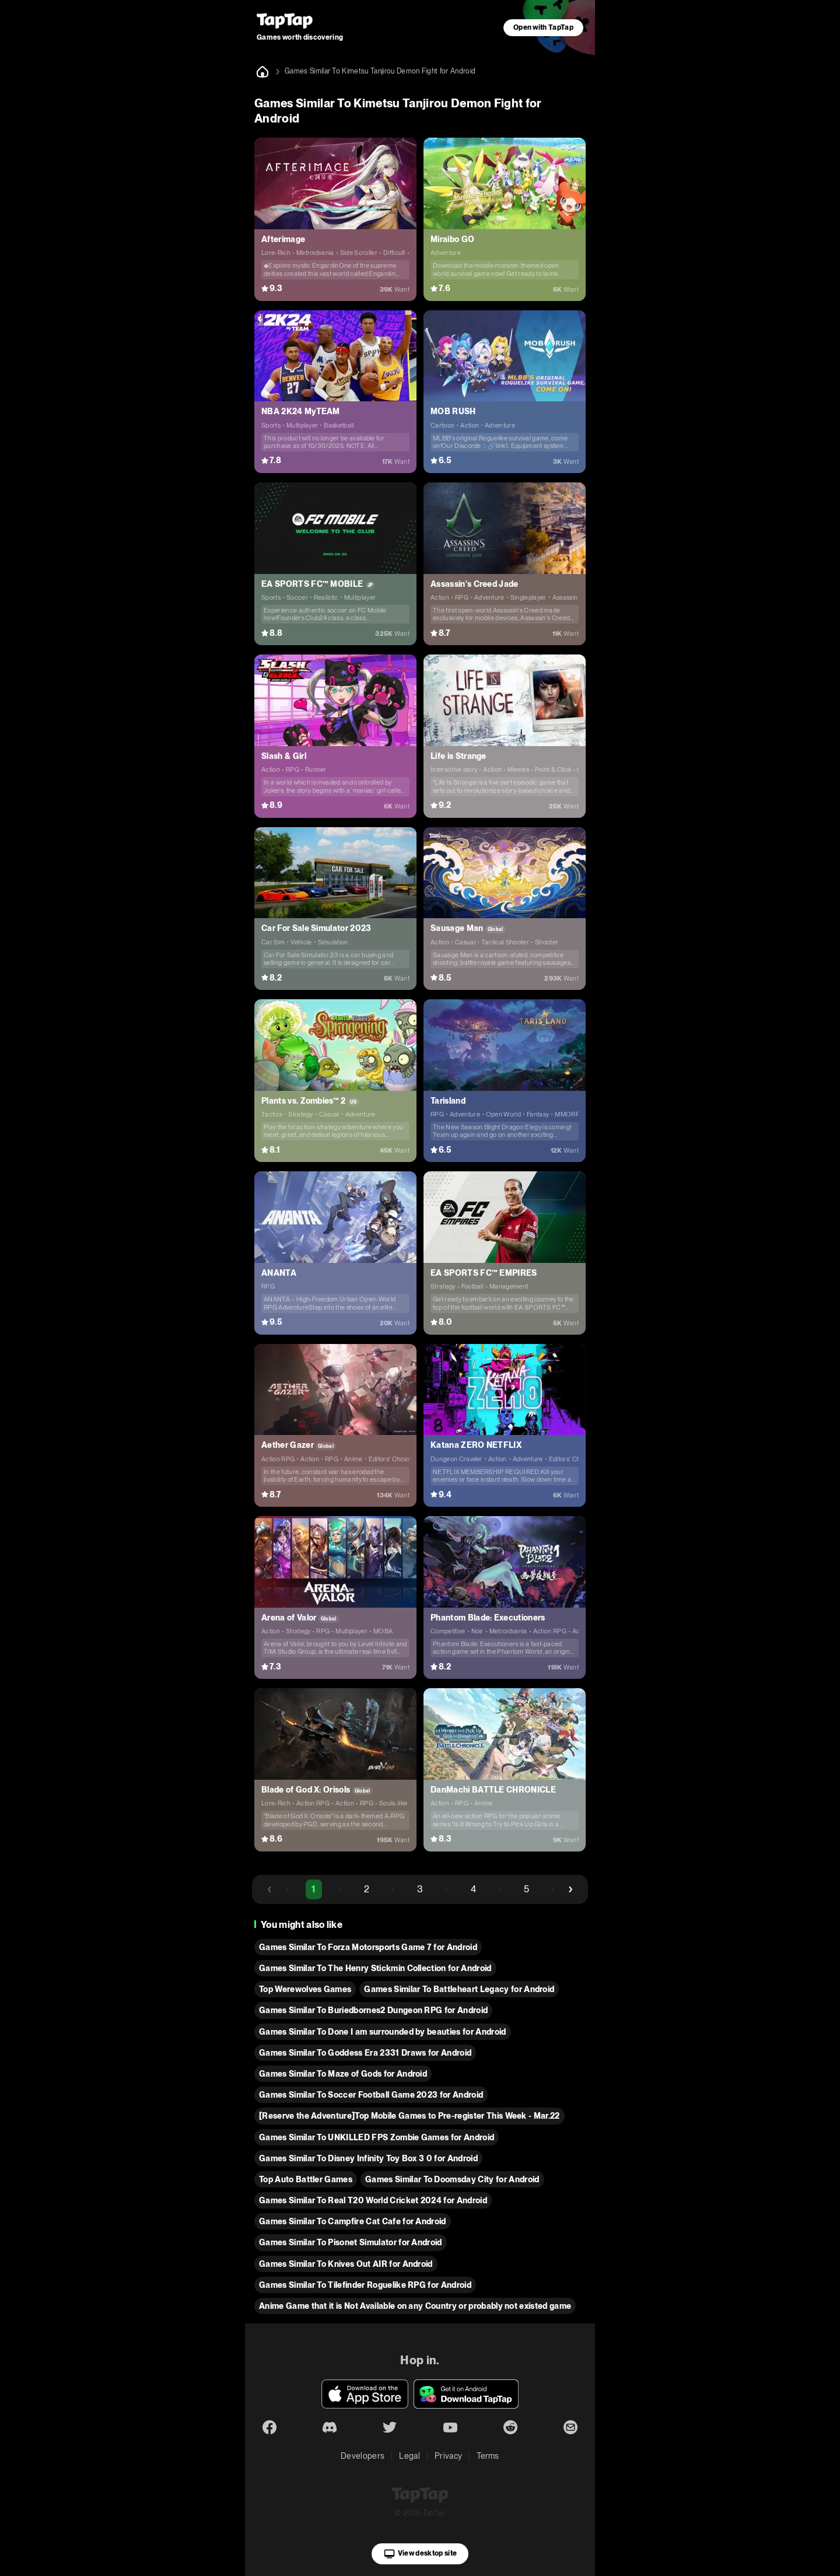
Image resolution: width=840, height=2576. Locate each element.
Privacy (448, 2455)
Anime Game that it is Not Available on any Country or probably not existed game (415, 2306)
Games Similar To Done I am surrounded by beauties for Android (382, 2031)
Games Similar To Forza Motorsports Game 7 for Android (368, 1947)
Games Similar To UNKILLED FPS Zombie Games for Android (376, 2137)
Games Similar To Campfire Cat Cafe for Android (352, 2221)
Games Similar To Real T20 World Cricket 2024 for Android (373, 2200)
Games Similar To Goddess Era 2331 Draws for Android (365, 2052)
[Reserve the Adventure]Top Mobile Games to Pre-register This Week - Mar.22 (409, 2115)
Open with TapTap (543, 27)
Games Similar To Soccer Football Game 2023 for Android (371, 2094)
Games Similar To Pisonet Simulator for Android (350, 2242)
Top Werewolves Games (305, 1989)
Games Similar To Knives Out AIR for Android (346, 2264)
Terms (488, 2455)
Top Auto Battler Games (305, 2179)
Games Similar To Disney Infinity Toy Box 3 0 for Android (368, 2158)
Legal (409, 2455)
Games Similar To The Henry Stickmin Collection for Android (375, 1968)
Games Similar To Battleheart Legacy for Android (459, 1989)
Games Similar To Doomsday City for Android (452, 2179)
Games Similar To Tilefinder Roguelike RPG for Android (365, 2285)
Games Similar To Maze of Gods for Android (343, 2073)
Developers (362, 2455)
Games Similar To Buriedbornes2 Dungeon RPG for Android (373, 2010)
